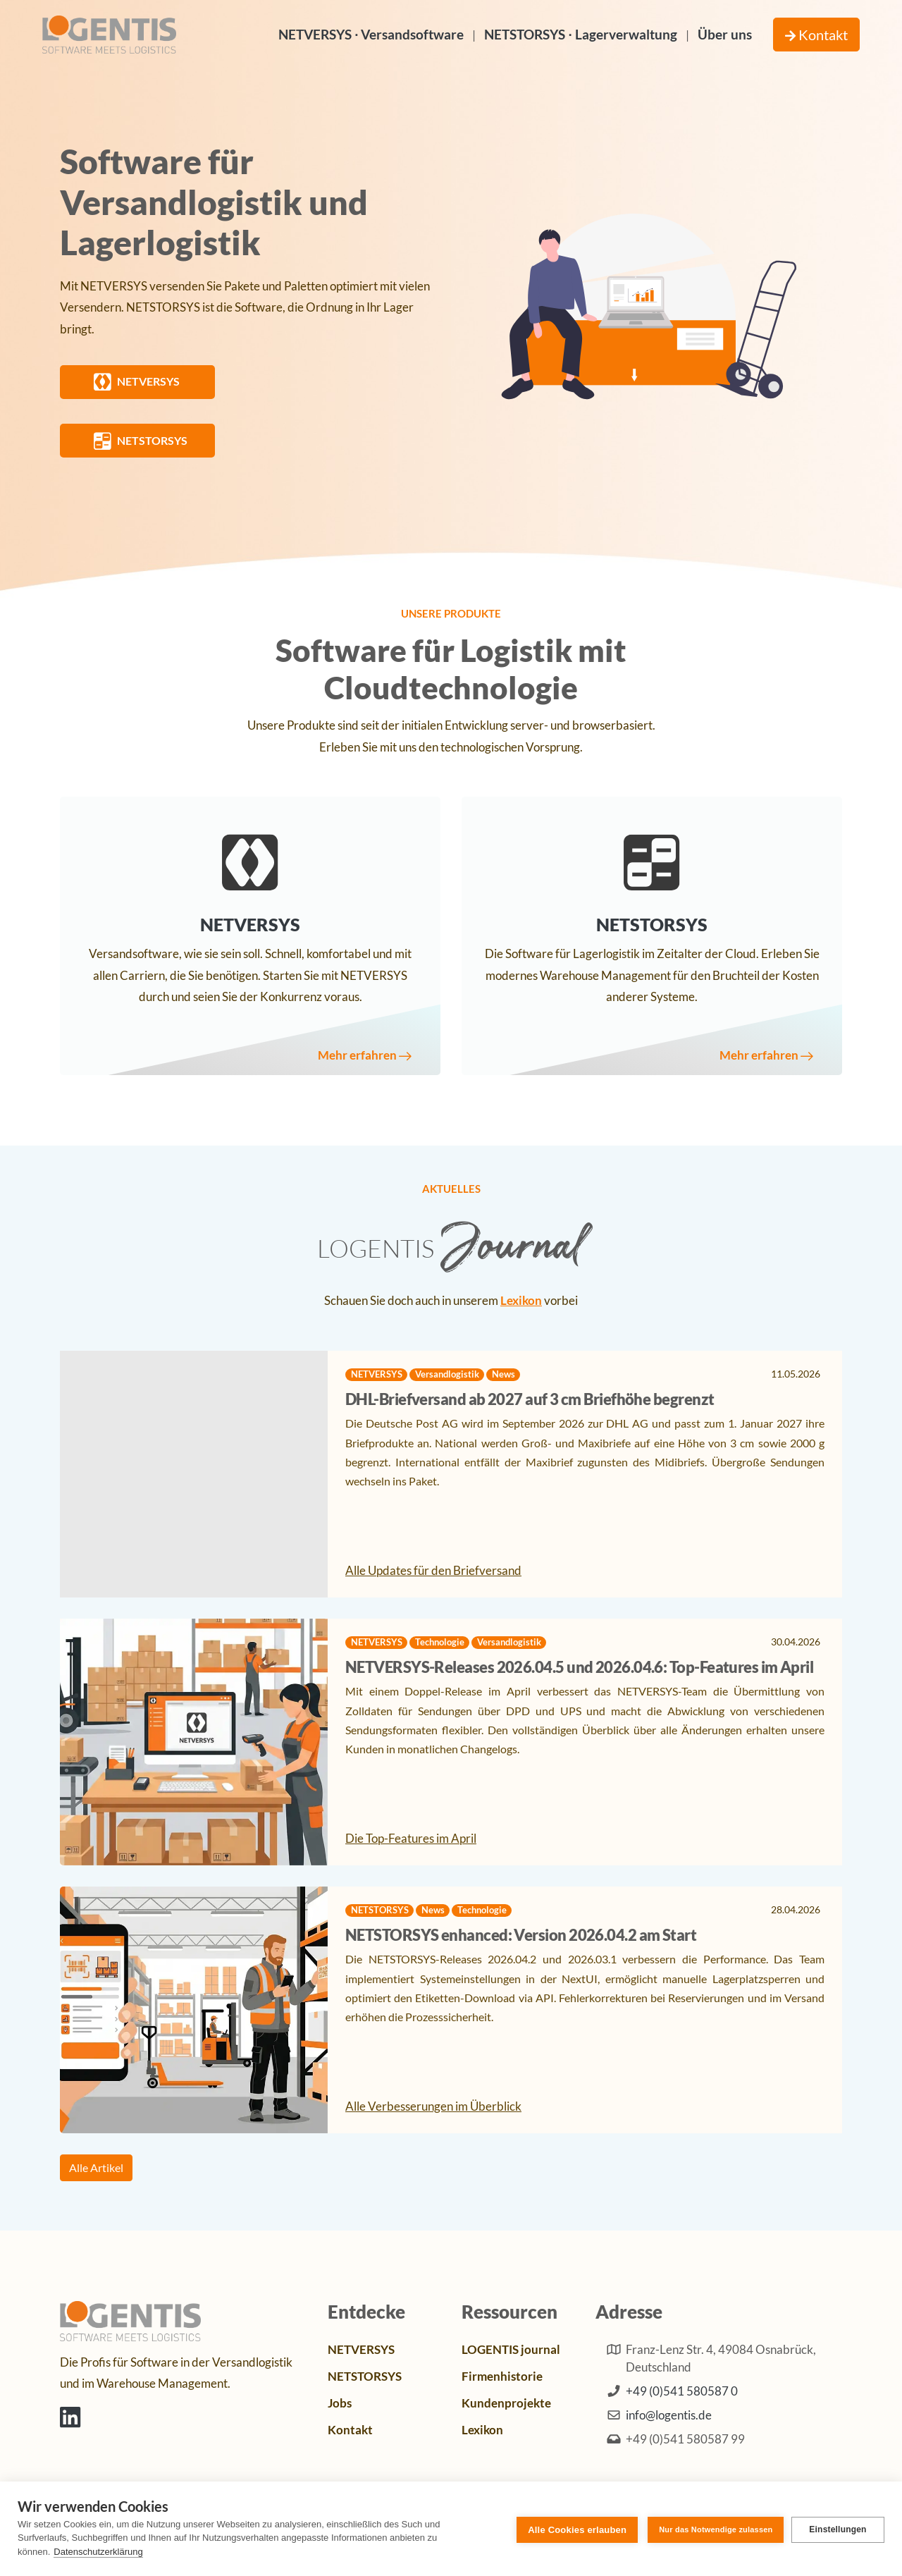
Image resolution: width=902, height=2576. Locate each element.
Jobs (340, 2403)
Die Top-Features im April (410, 1839)
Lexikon (521, 1301)
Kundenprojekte (506, 2403)
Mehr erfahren (362, 1056)
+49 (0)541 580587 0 (682, 2391)
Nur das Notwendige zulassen (713, 2528)
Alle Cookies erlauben (575, 2528)
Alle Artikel (96, 2167)
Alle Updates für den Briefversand (433, 1571)
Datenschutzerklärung (98, 2551)
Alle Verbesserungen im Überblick (433, 2106)
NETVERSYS (361, 2350)
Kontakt (816, 34)
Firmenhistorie (502, 2376)
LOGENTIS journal (511, 2350)
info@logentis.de (669, 2415)
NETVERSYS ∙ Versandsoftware (371, 34)
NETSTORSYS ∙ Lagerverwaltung (580, 34)
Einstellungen (837, 2529)
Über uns (725, 34)
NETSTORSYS (365, 2376)
